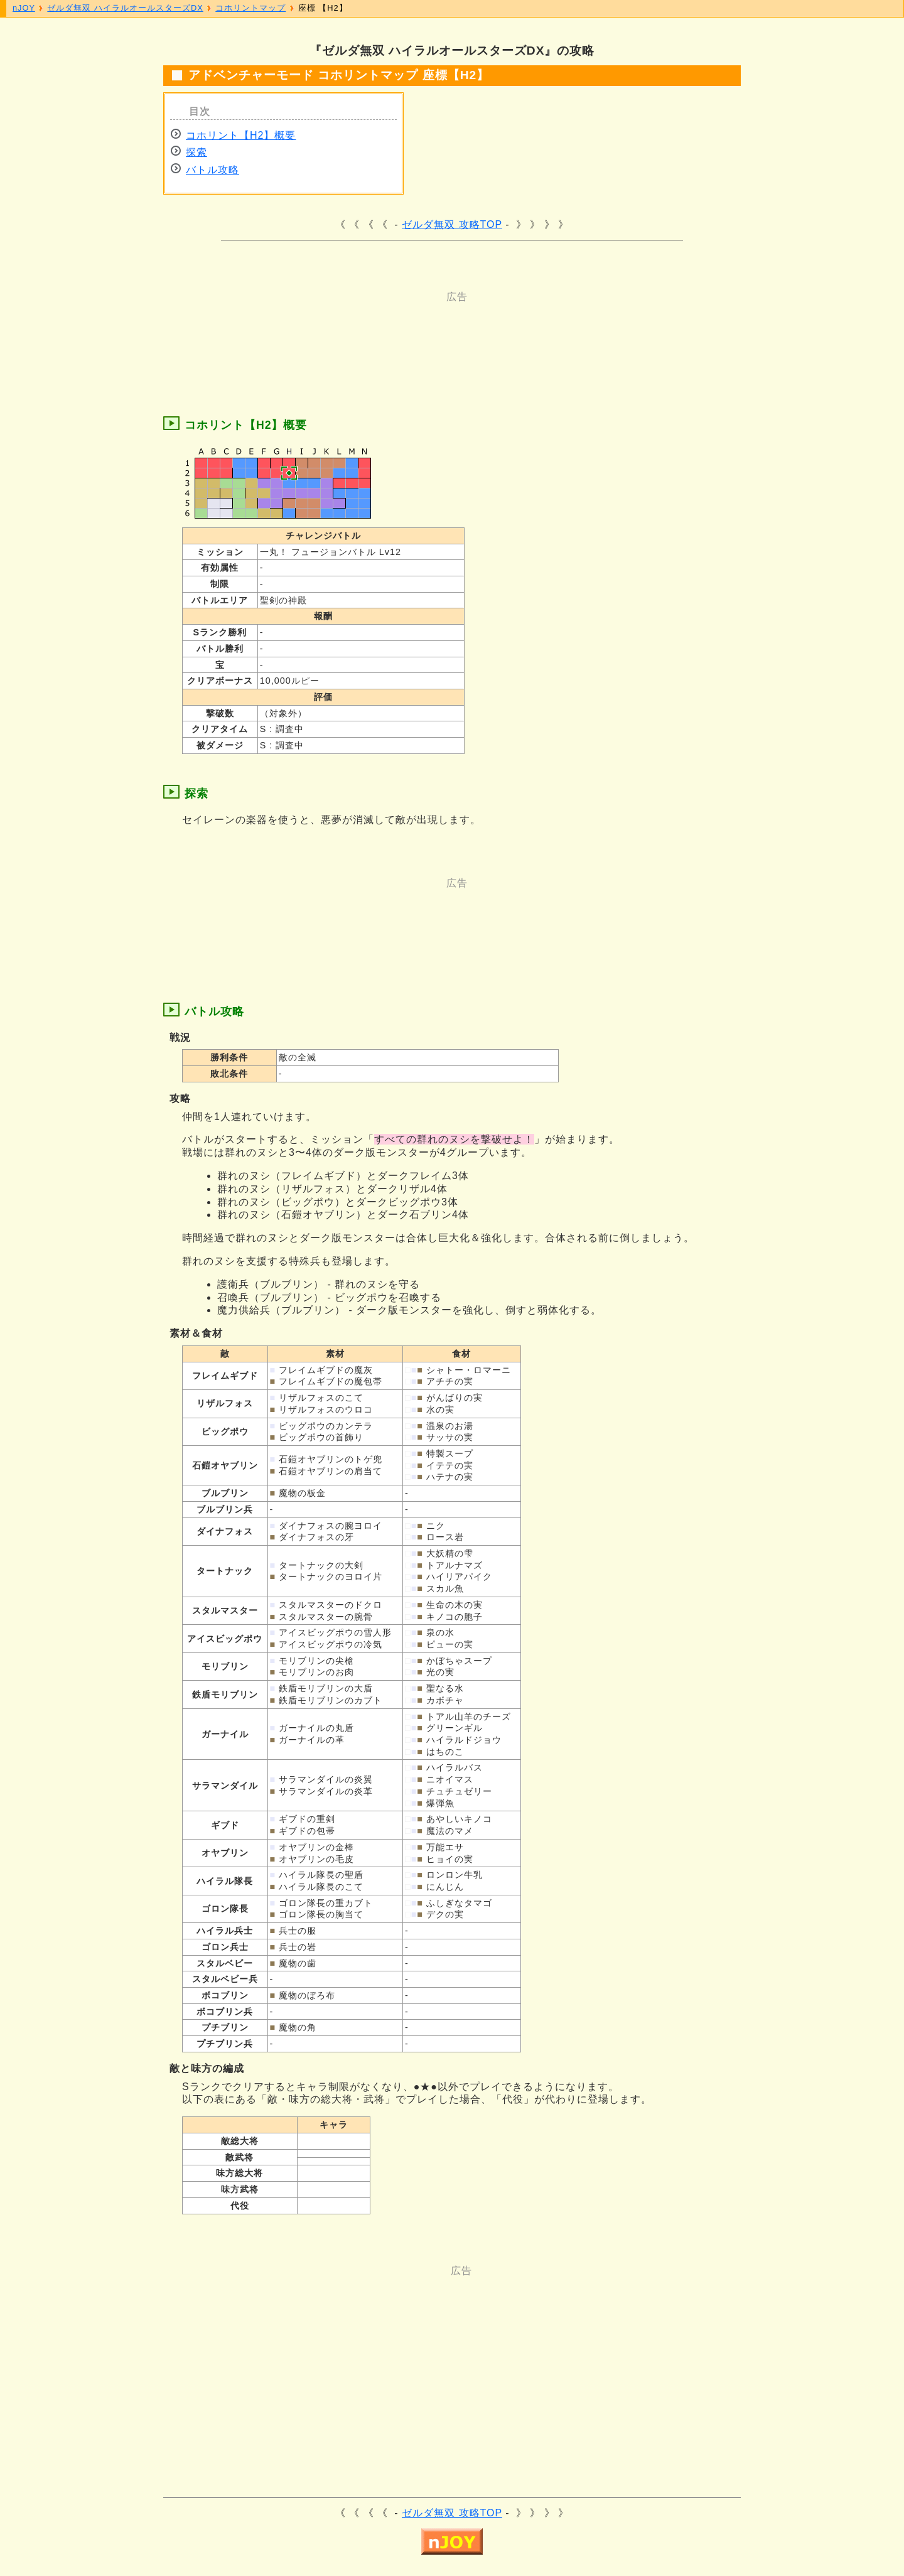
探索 (196, 152)
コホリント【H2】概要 (241, 135)
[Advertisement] (401, 332)
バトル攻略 (212, 169)
